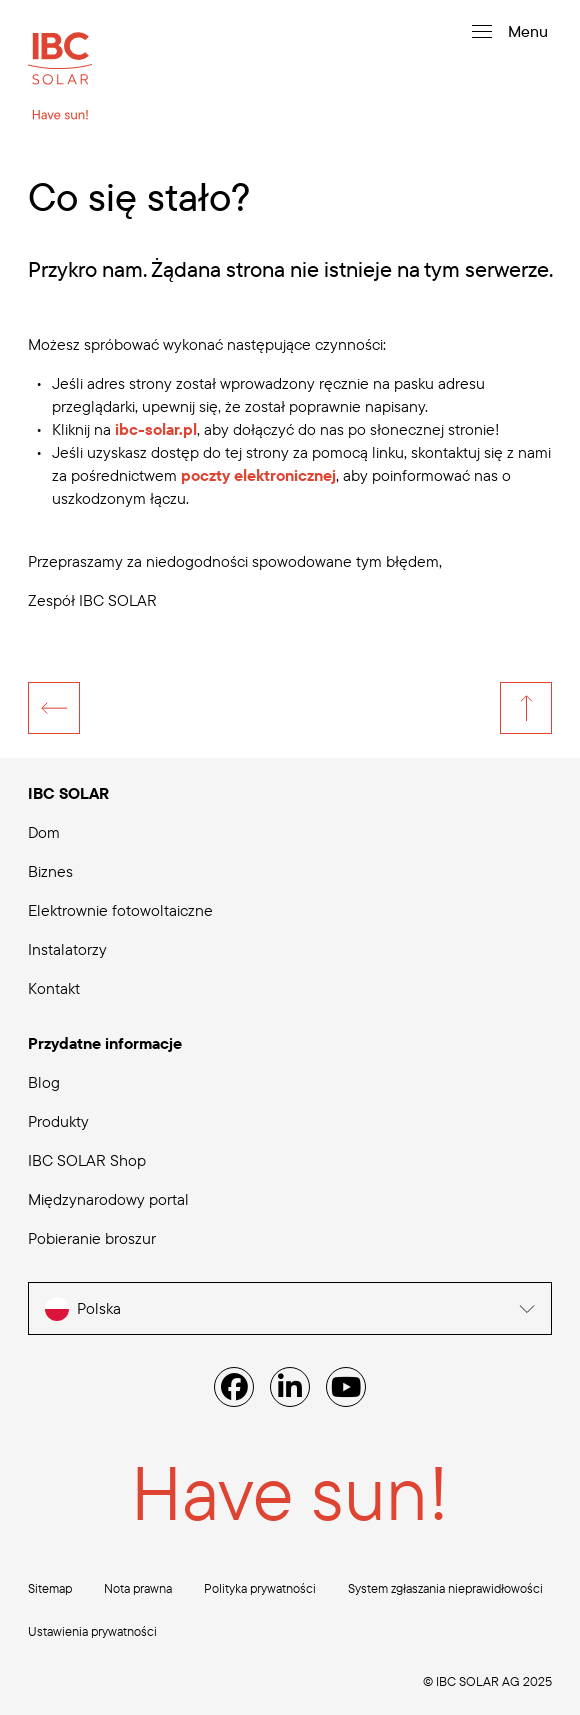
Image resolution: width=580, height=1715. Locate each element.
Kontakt (54, 988)
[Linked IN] (290, 1387)
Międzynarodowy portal (108, 1199)
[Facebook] (234, 1387)
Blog (44, 1082)
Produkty (58, 1121)
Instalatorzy (67, 949)
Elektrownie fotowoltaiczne (120, 910)
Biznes (50, 871)
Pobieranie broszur (92, 1238)
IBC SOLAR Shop (87, 1160)
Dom (44, 832)
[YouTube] (346, 1387)
